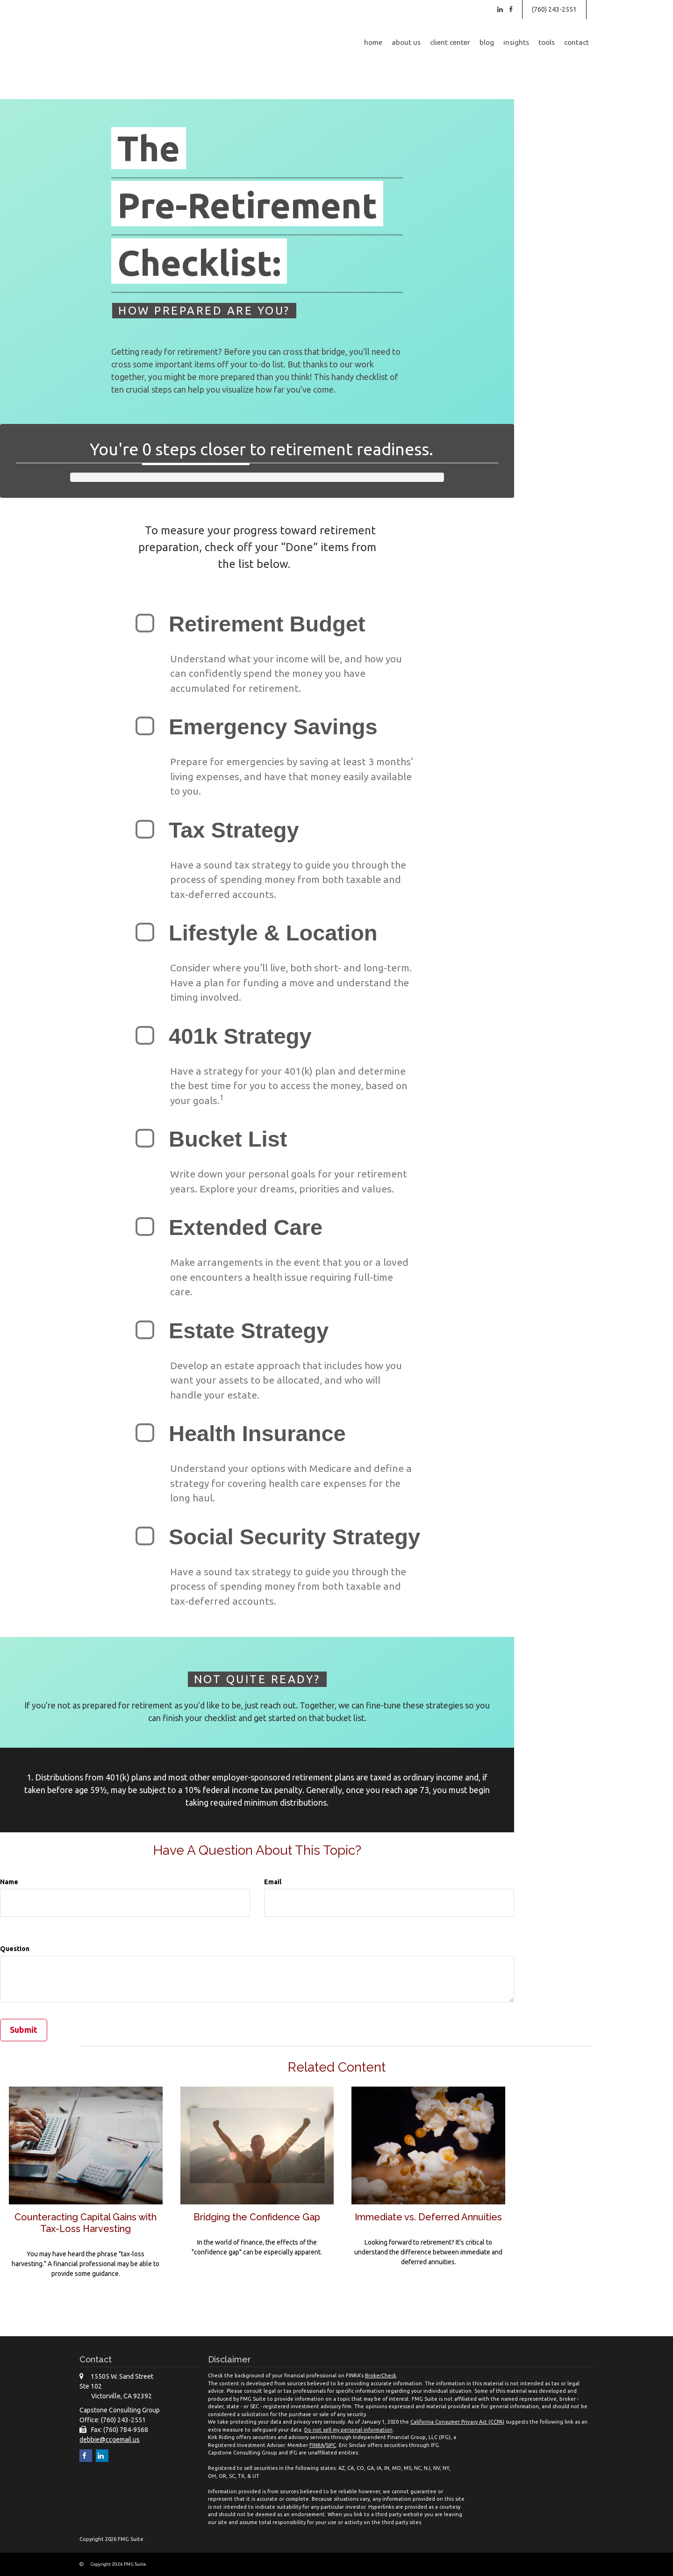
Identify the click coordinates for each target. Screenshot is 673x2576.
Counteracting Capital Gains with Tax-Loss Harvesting (85, 2222)
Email (272, 1882)
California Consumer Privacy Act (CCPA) (457, 2422)
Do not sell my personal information (348, 2429)
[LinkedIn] (500, 9)
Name (9, 1882)
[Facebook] (511, 9)
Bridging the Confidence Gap (257, 2216)
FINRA (316, 2444)
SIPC (331, 2444)
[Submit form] (23, 2030)
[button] (406, 42)
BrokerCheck (380, 2375)
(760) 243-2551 (554, 9)
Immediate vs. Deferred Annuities (428, 2222)
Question (14, 1948)
